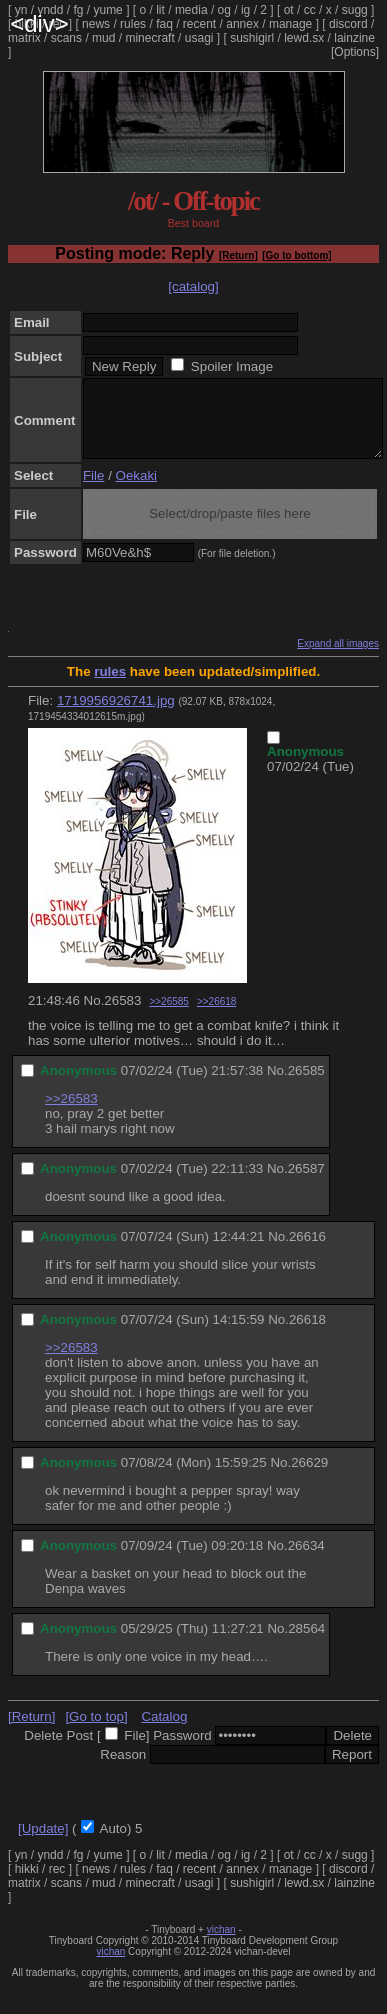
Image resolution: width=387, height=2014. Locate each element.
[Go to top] (96, 1731)
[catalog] (193, 286)
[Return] (238, 255)
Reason (123, 1769)
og (224, 10)
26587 (306, 1183)
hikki (27, 24)
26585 (306, 1085)
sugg (355, 10)
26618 (307, 1334)
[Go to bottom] (296, 255)
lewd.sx (304, 38)
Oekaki (136, 490)
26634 (306, 1560)
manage (290, 24)
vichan (221, 1944)
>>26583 (71, 1113)
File (93, 490)
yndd (50, 10)
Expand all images (338, 658)
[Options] (355, 52)
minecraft (149, 38)
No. (94, 1015)
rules (133, 24)
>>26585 (169, 1016)
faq (164, 24)
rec (57, 24)
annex (242, 24)
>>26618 (217, 1016)
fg (78, 10)
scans (66, 38)
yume (107, 10)
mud (103, 38)
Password (182, 1750)
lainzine (354, 38)
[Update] (43, 1843)
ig (245, 10)
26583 (122, 1015)
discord (348, 24)
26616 (307, 1251)
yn (21, 10)
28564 (306, 1643)
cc (310, 10)
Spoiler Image (232, 366)
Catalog (164, 1731)
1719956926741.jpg (116, 715)
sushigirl (252, 38)
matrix (24, 38)
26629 (309, 1477)
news (96, 24)
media (191, 10)
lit (160, 10)
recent (199, 24)
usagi (199, 38)
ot (289, 10)
